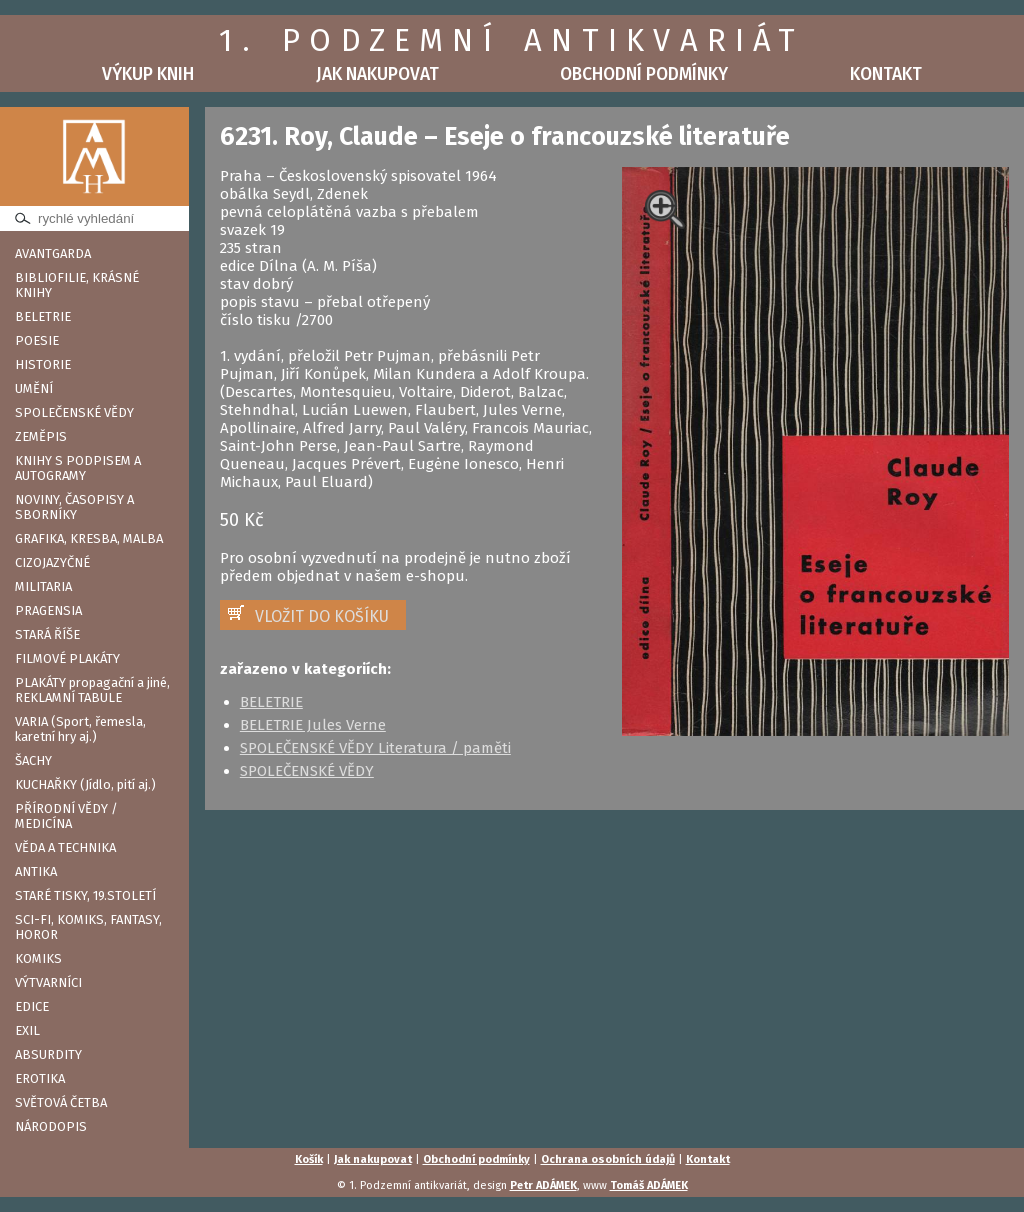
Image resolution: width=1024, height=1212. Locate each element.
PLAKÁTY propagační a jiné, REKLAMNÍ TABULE (92, 690)
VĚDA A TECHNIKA (65, 847)
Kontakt (886, 74)
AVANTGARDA (53, 253)
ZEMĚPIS (41, 436)
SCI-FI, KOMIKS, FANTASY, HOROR (88, 927)
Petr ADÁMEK (543, 1185)
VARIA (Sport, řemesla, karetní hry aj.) (80, 729)
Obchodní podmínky (644, 74)
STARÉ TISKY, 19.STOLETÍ (85, 895)
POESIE (37, 340)
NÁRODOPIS (51, 1126)
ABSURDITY (48, 1054)
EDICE (32, 1006)
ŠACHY (33, 760)
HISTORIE (43, 364)
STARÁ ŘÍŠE (47, 634)
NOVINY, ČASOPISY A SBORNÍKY (74, 507)
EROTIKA (40, 1078)
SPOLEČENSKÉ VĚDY (74, 412)
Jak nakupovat (377, 74)
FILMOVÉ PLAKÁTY (67, 658)
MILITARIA (43, 586)
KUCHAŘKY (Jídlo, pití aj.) (85, 784)
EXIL (27, 1030)
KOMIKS (38, 958)
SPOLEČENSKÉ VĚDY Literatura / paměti (375, 748)
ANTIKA (36, 871)
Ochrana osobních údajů (608, 1159)
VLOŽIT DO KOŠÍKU (322, 616)
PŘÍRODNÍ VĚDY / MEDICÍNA (66, 816)
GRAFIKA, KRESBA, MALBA (89, 538)
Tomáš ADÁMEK (649, 1185)
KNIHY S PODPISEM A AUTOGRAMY (78, 468)
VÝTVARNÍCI (48, 982)
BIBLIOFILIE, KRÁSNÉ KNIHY (77, 285)
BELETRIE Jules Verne (313, 725)
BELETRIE (43, 316)
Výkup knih (148, 74)
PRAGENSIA (48, 610)
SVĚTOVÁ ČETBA (61, 1102)
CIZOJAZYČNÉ (52, 562)
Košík (309, 1159)
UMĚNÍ (34, 388)
